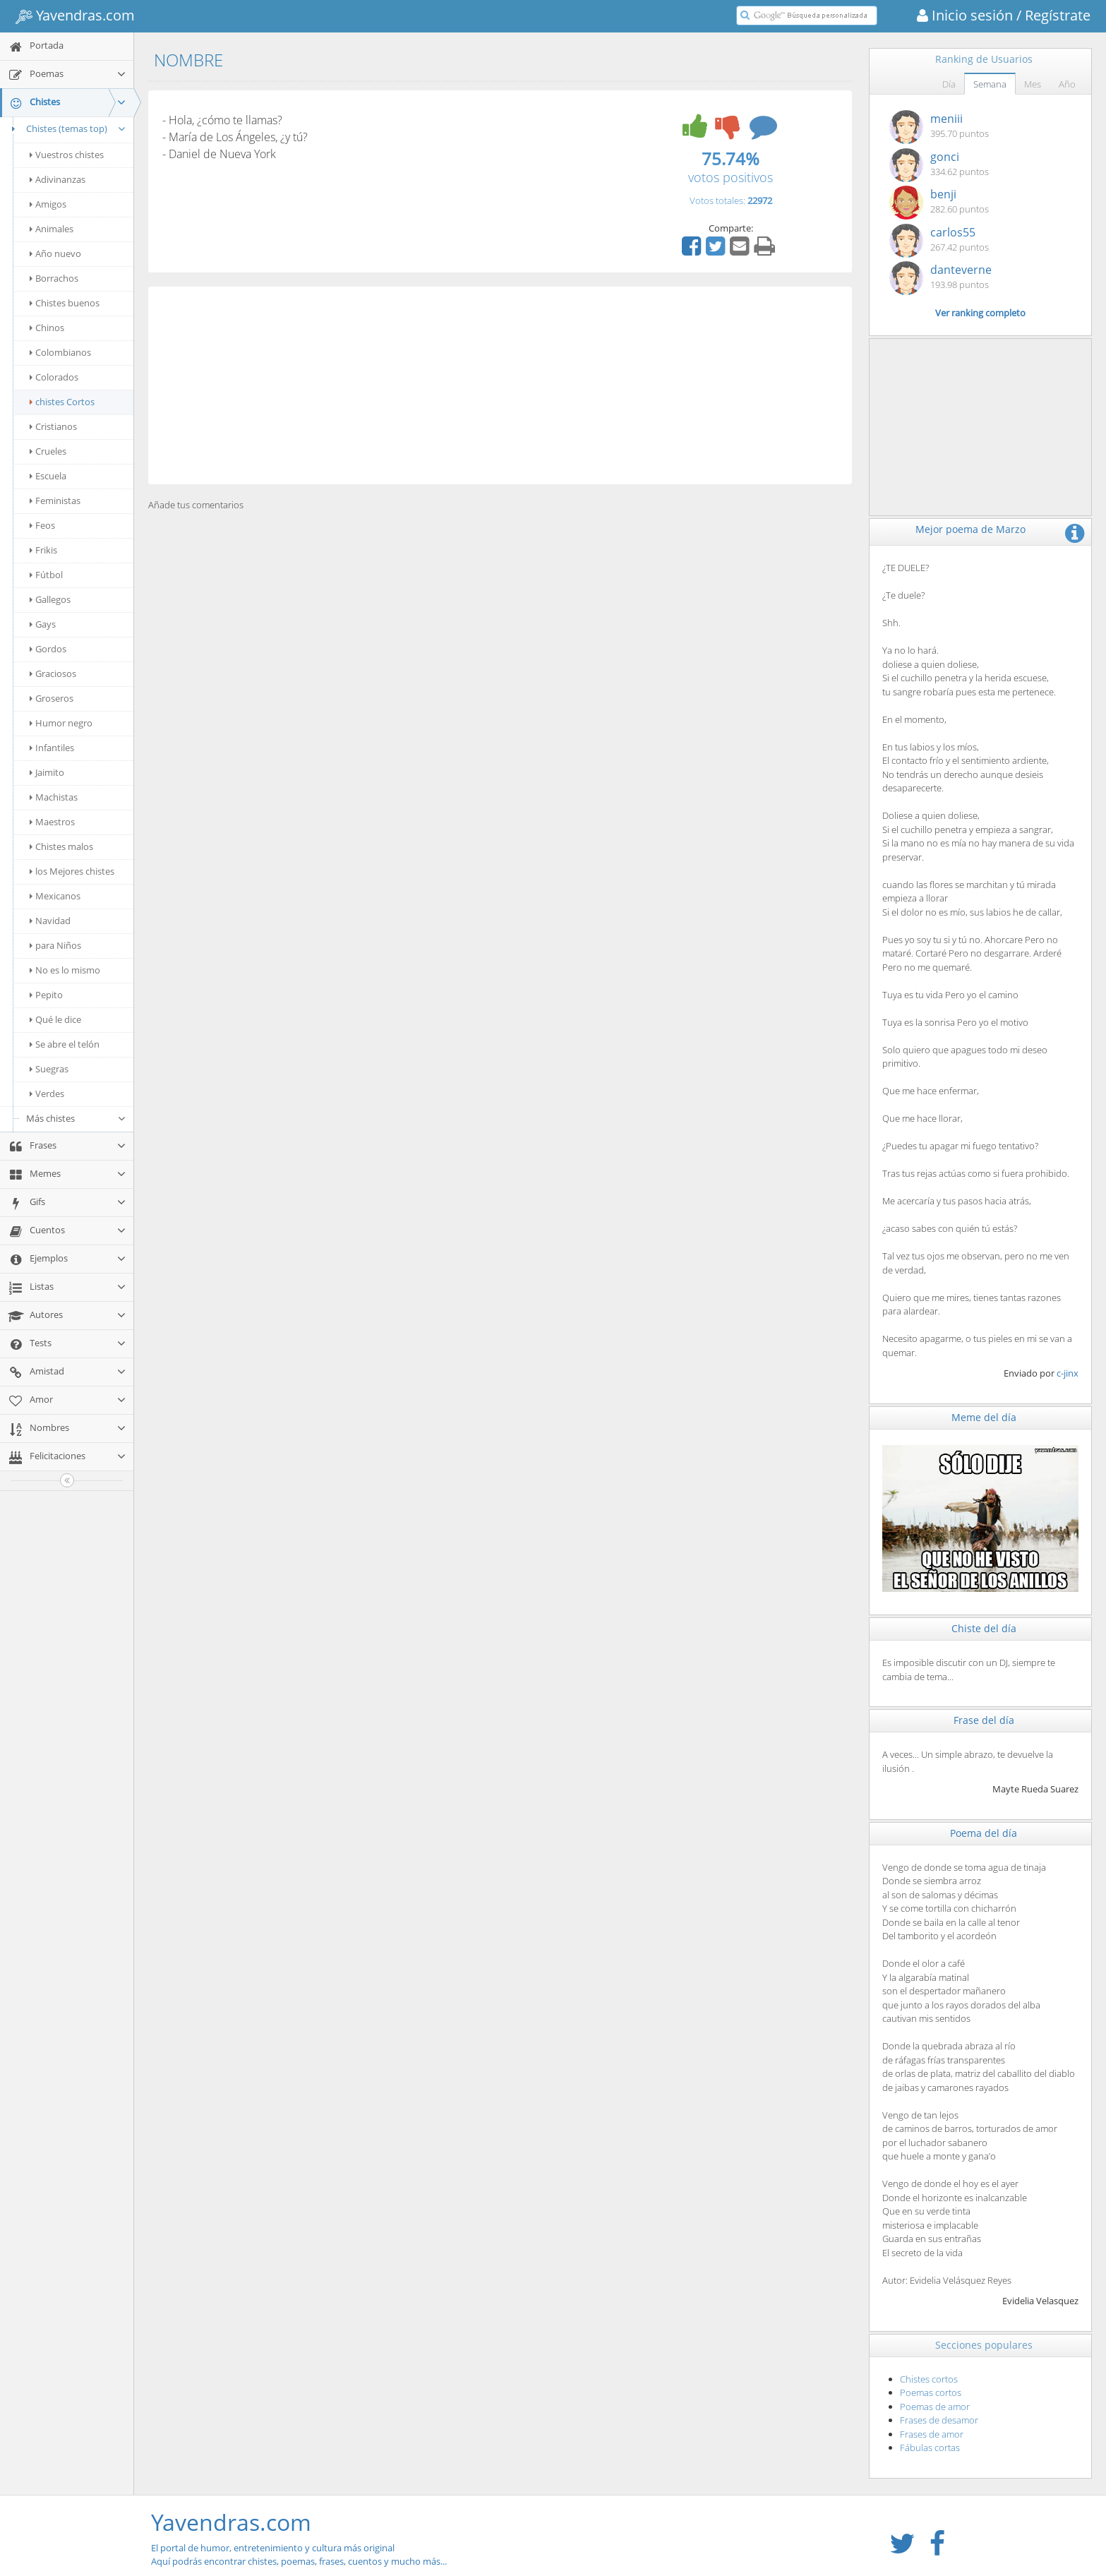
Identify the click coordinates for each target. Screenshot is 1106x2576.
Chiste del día (983, 1628)
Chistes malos (61, 846)
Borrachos (54, 278)
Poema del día (983, 1833)
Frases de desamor (939, 2420)
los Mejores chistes (72, 871)
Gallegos (50, 599)
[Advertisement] (500, 385)
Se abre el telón (65, 1044)
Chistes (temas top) (66, 128)
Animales (51, 228)
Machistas (54, 797)
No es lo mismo (65, 970)
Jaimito (47, 772)
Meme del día (983, 1417)
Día (949, 84)
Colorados (54, 377)
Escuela (48, 475)
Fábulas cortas (930, 2447)
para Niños (55, 945)
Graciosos (53, 673)
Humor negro (61, 723)
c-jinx (1067, 1373)
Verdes (47, 1093)
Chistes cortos (929, 2379)
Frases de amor (931, 2434)
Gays (43, 624)
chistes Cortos (62, 401)
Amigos (48, 204)
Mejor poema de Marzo (970, 529)
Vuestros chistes (67, 154)
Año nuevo (55, 253)
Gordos (48, 648)
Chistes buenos (65, 302)
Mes (1032, 84)
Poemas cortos (930, 2392)
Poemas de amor (935, 2406)
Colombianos (60, 352)
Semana (989, 84)
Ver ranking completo (980, 312)
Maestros (52, 821)
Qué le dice (55, 1019)
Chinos (47, 327)
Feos (42, 525)
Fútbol (46, 574)
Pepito (46, 994)
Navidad (50, 920)
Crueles (48, 451)
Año (1067, 84)
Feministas (55, 500)
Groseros (51, 698)
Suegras (49, 1068)
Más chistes (76, 1118)
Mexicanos (55, 895)
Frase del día (984, 1720)
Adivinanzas (57, 179)
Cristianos (53, 426)
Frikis (43, 550)
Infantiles (52, 747)
